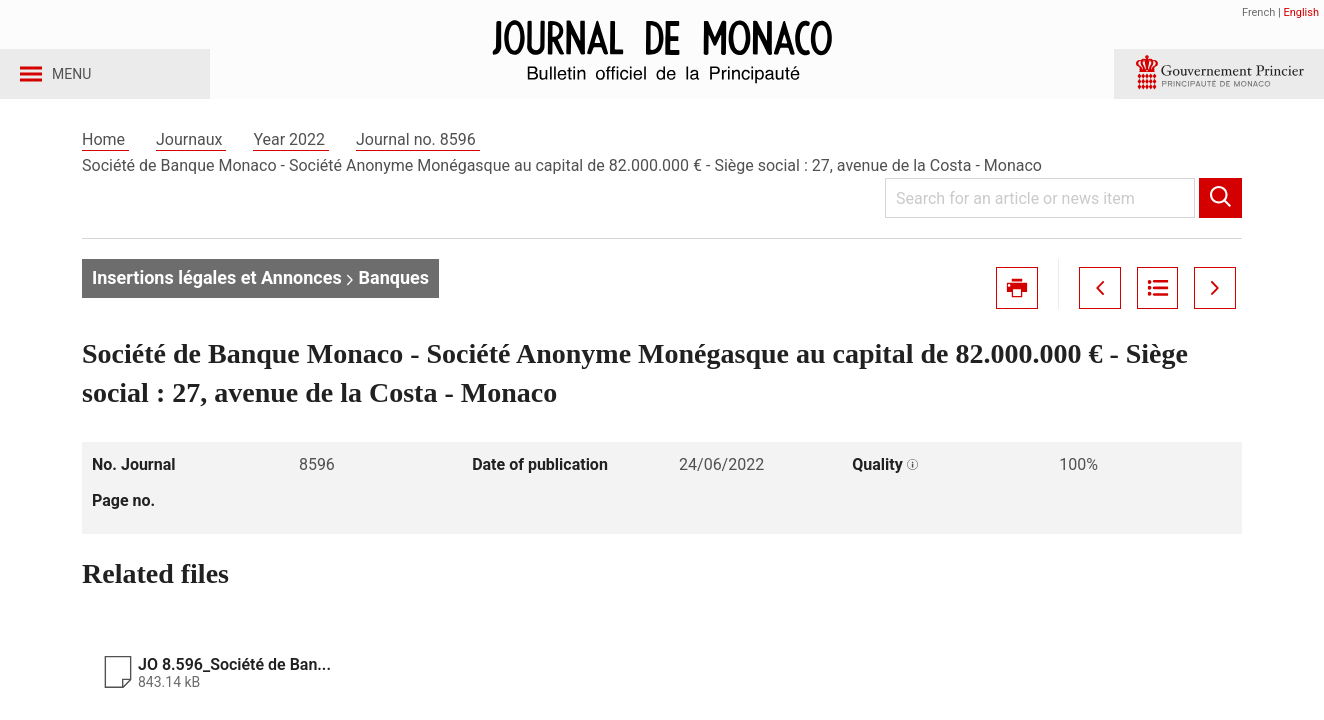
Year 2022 (291, 158)
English (1301, 12)
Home (105, 158)
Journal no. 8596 (418, 158)
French (1258, 12)
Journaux (191, 158)
